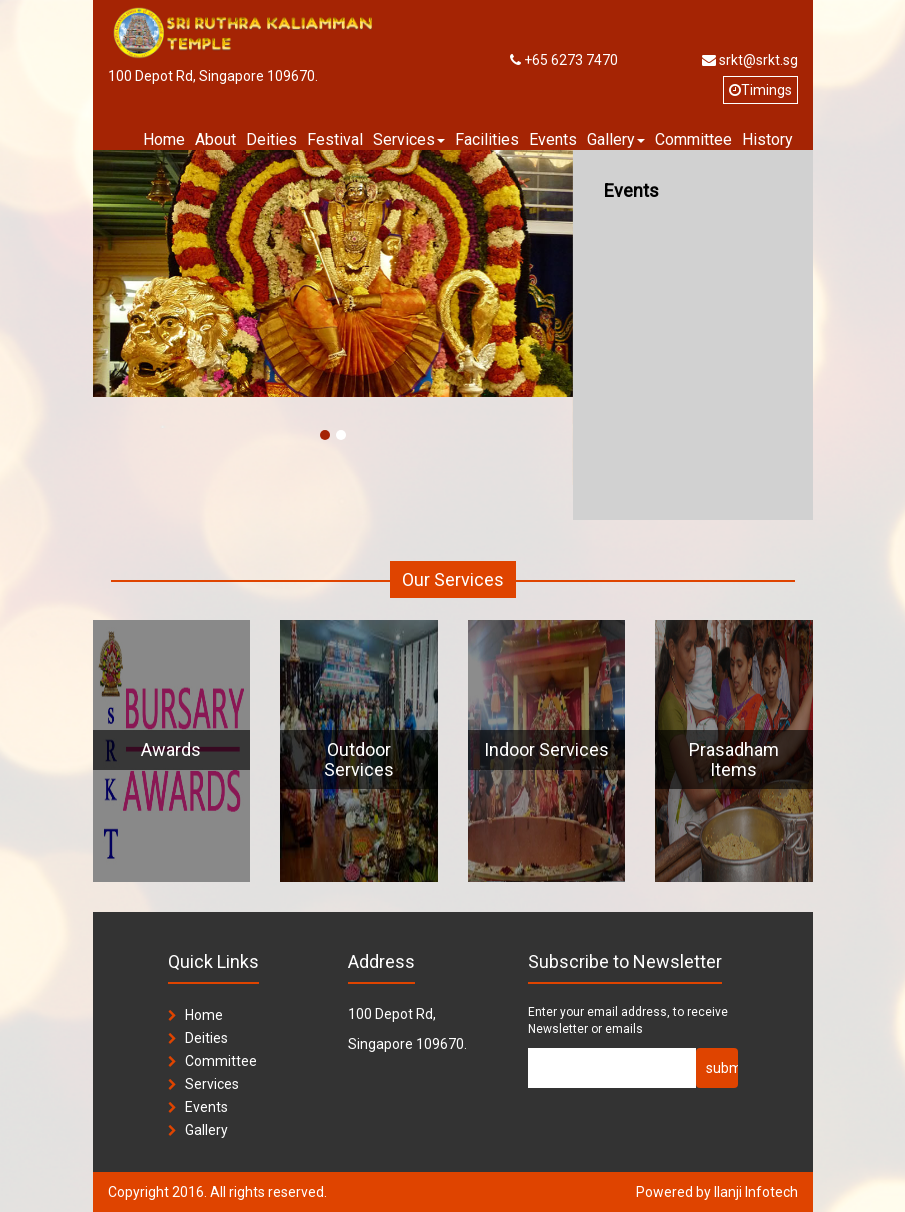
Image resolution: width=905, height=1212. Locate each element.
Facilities (487, 139)
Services (212, 1084)
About (215, 139)
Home (164, 139)
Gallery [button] (616, 139)
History (767, 139)
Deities (271, 139)
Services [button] (409, 139)
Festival (335, 139)
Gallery (206, 1130)
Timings (760, 90)
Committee (693, 139)
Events (553, 139)
